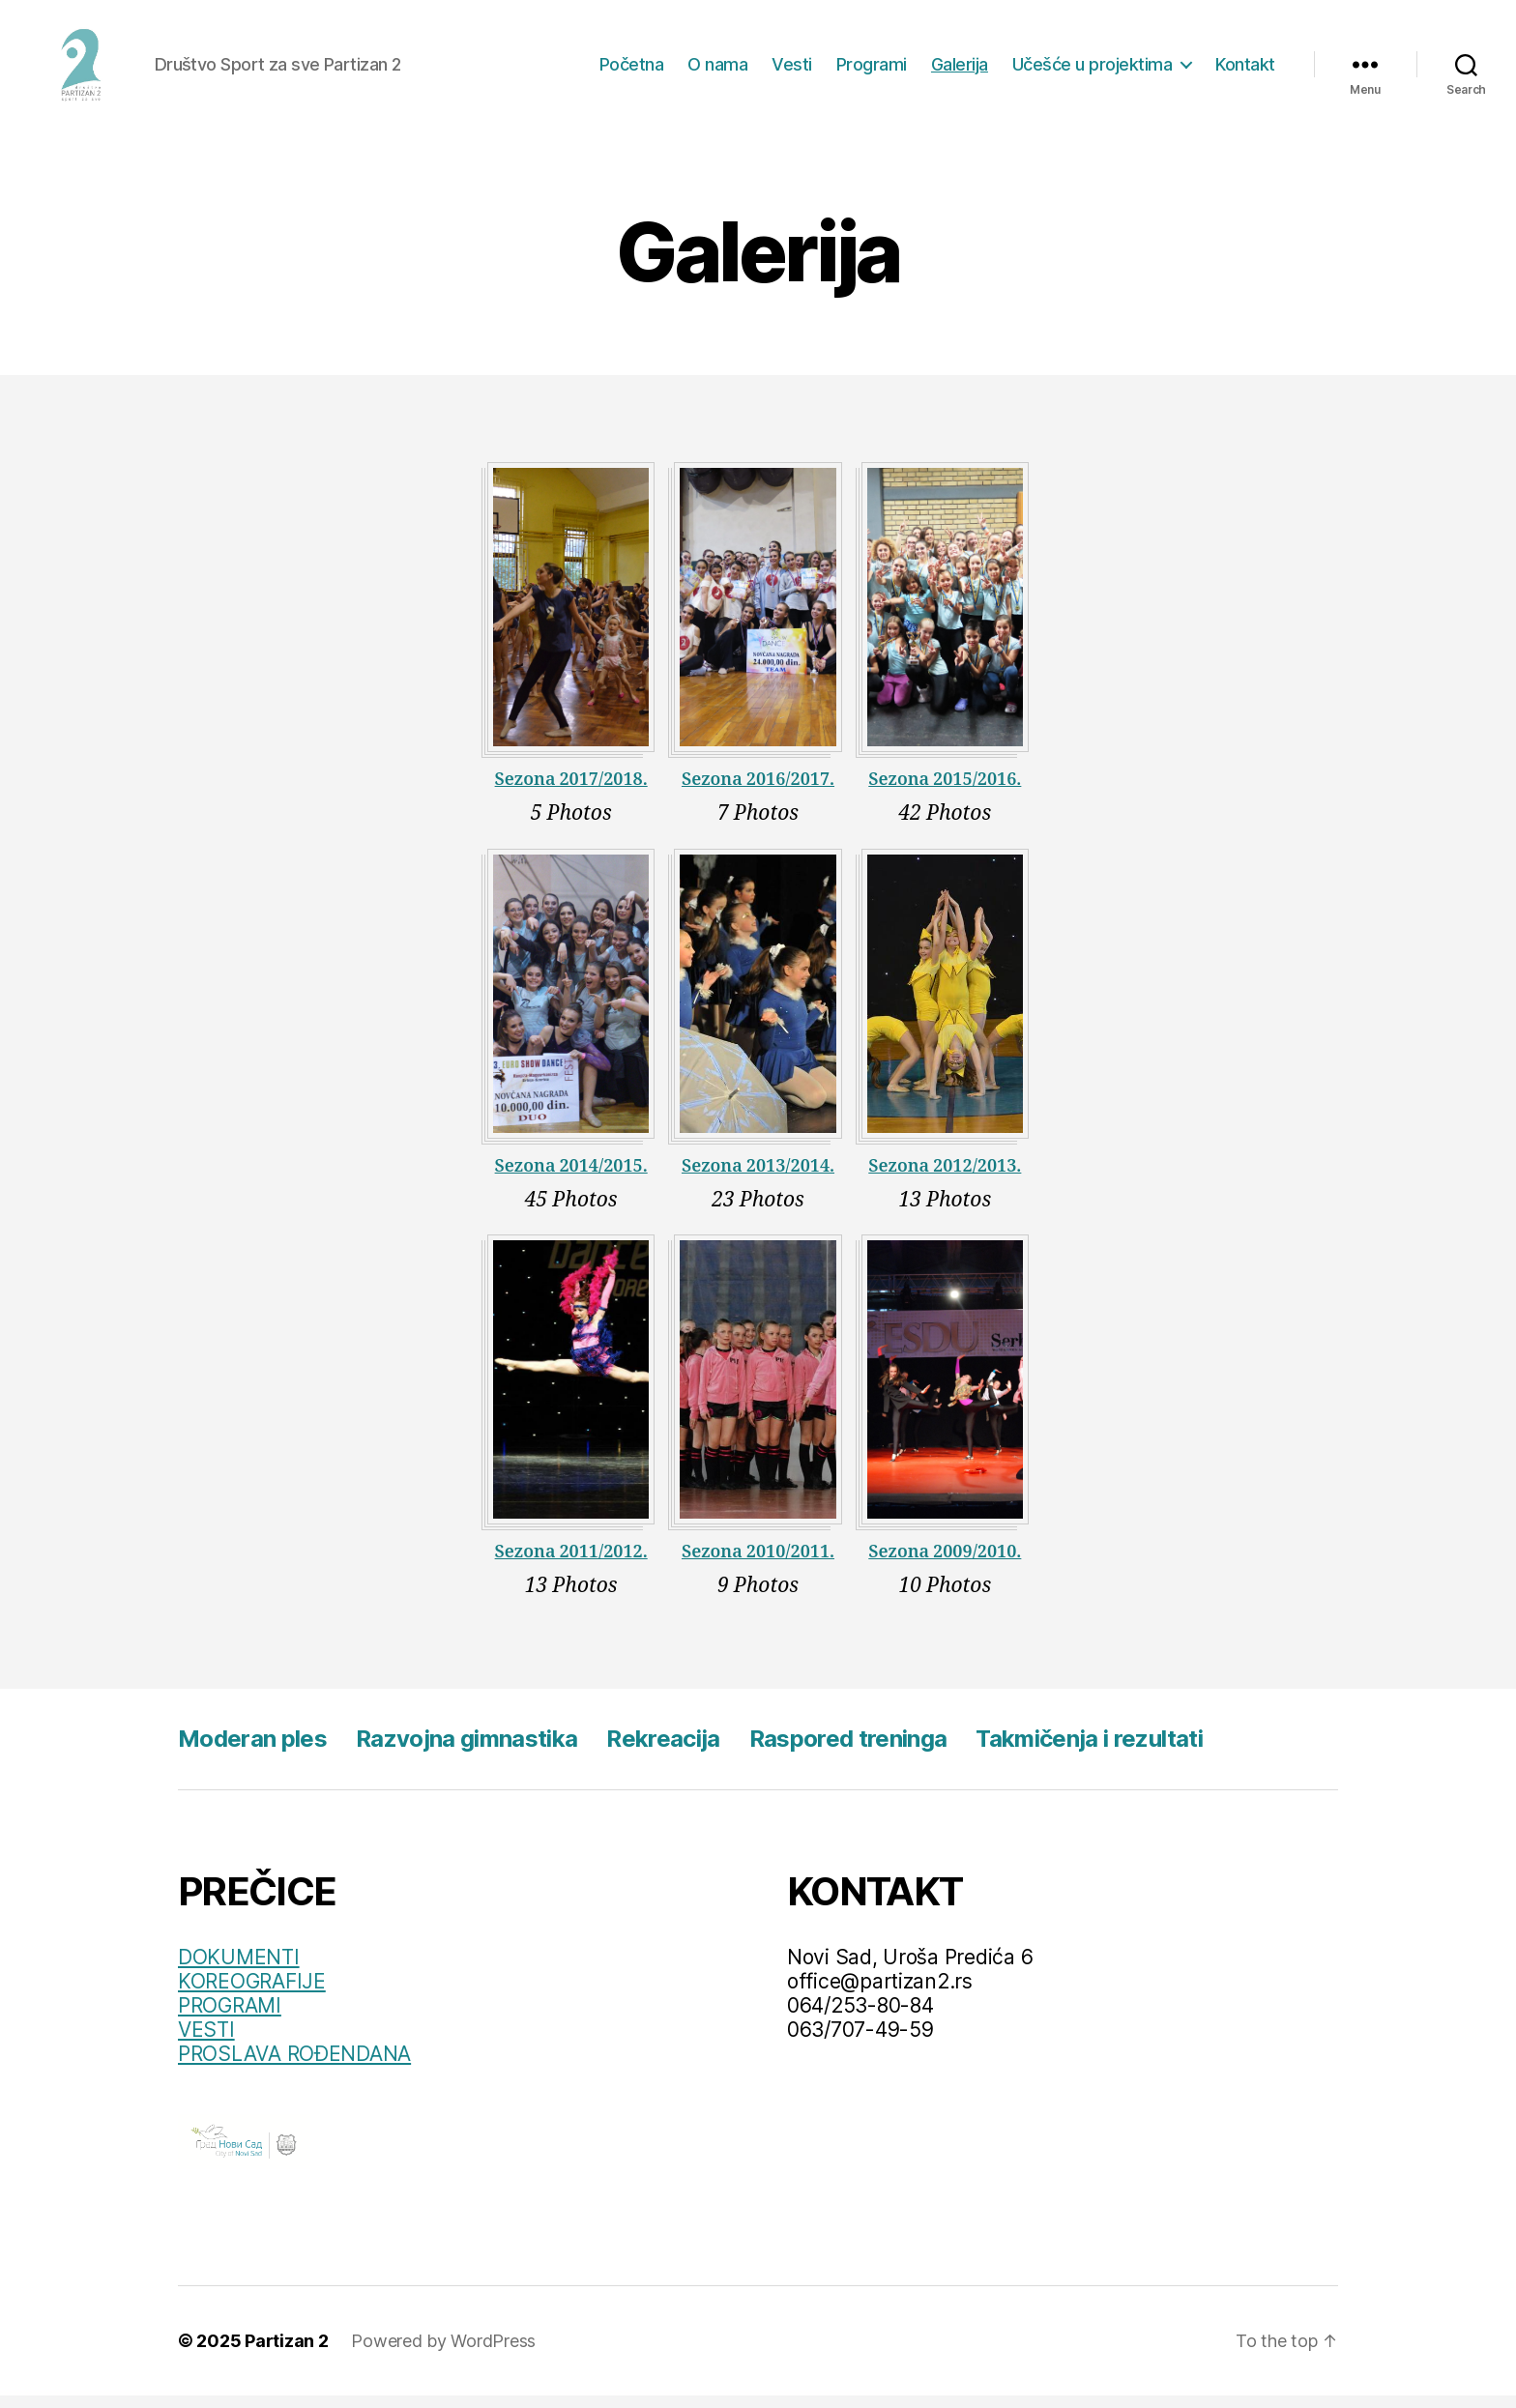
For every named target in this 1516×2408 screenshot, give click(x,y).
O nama (717, 70)
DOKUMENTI (239, 1970)
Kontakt (1245, 70)
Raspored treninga (848, 1751)
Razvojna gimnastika (466, 1751)
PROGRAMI (229, 2018)
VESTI (206, 2042)
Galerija (959, 70)
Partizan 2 (286, 2353)
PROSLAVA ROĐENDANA (294, 2066)
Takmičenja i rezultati (1089, 1751)
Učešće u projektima (1092, 70)
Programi (871, 70)
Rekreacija (662, 1751)
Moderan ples (252, 1751)
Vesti (792, 70)
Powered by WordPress (443, 2353)
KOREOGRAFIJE (252, 1994)
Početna (631, 70)
